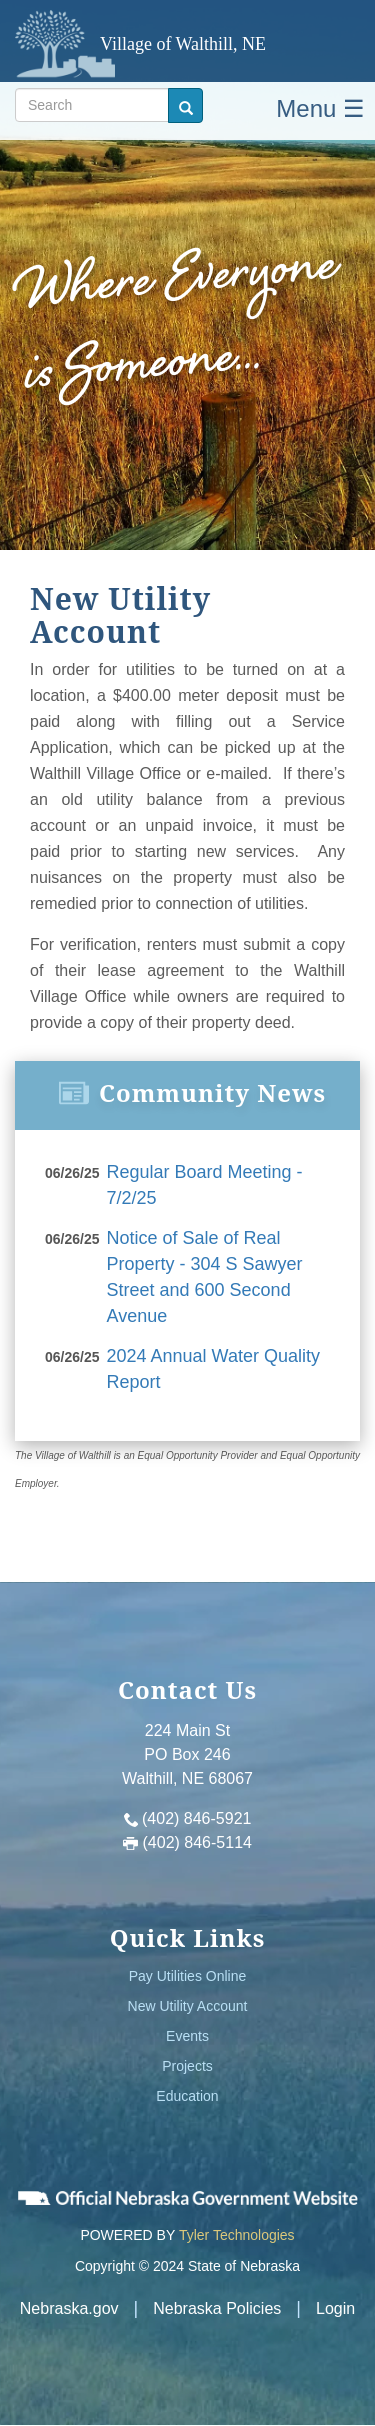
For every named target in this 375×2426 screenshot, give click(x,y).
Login (335, 2308)
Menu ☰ (320, 108)
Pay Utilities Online (188, 1976)
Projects (187, 2066)
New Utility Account (188, 2006)
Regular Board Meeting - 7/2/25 (205, 1185)
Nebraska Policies (217, 2308)
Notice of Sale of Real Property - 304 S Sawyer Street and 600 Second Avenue (205, 1276)
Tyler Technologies (237, 2235)
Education (187, 2096)
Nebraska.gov (69, 2308)
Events (187, 2036)
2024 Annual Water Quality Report (213, 1369)
